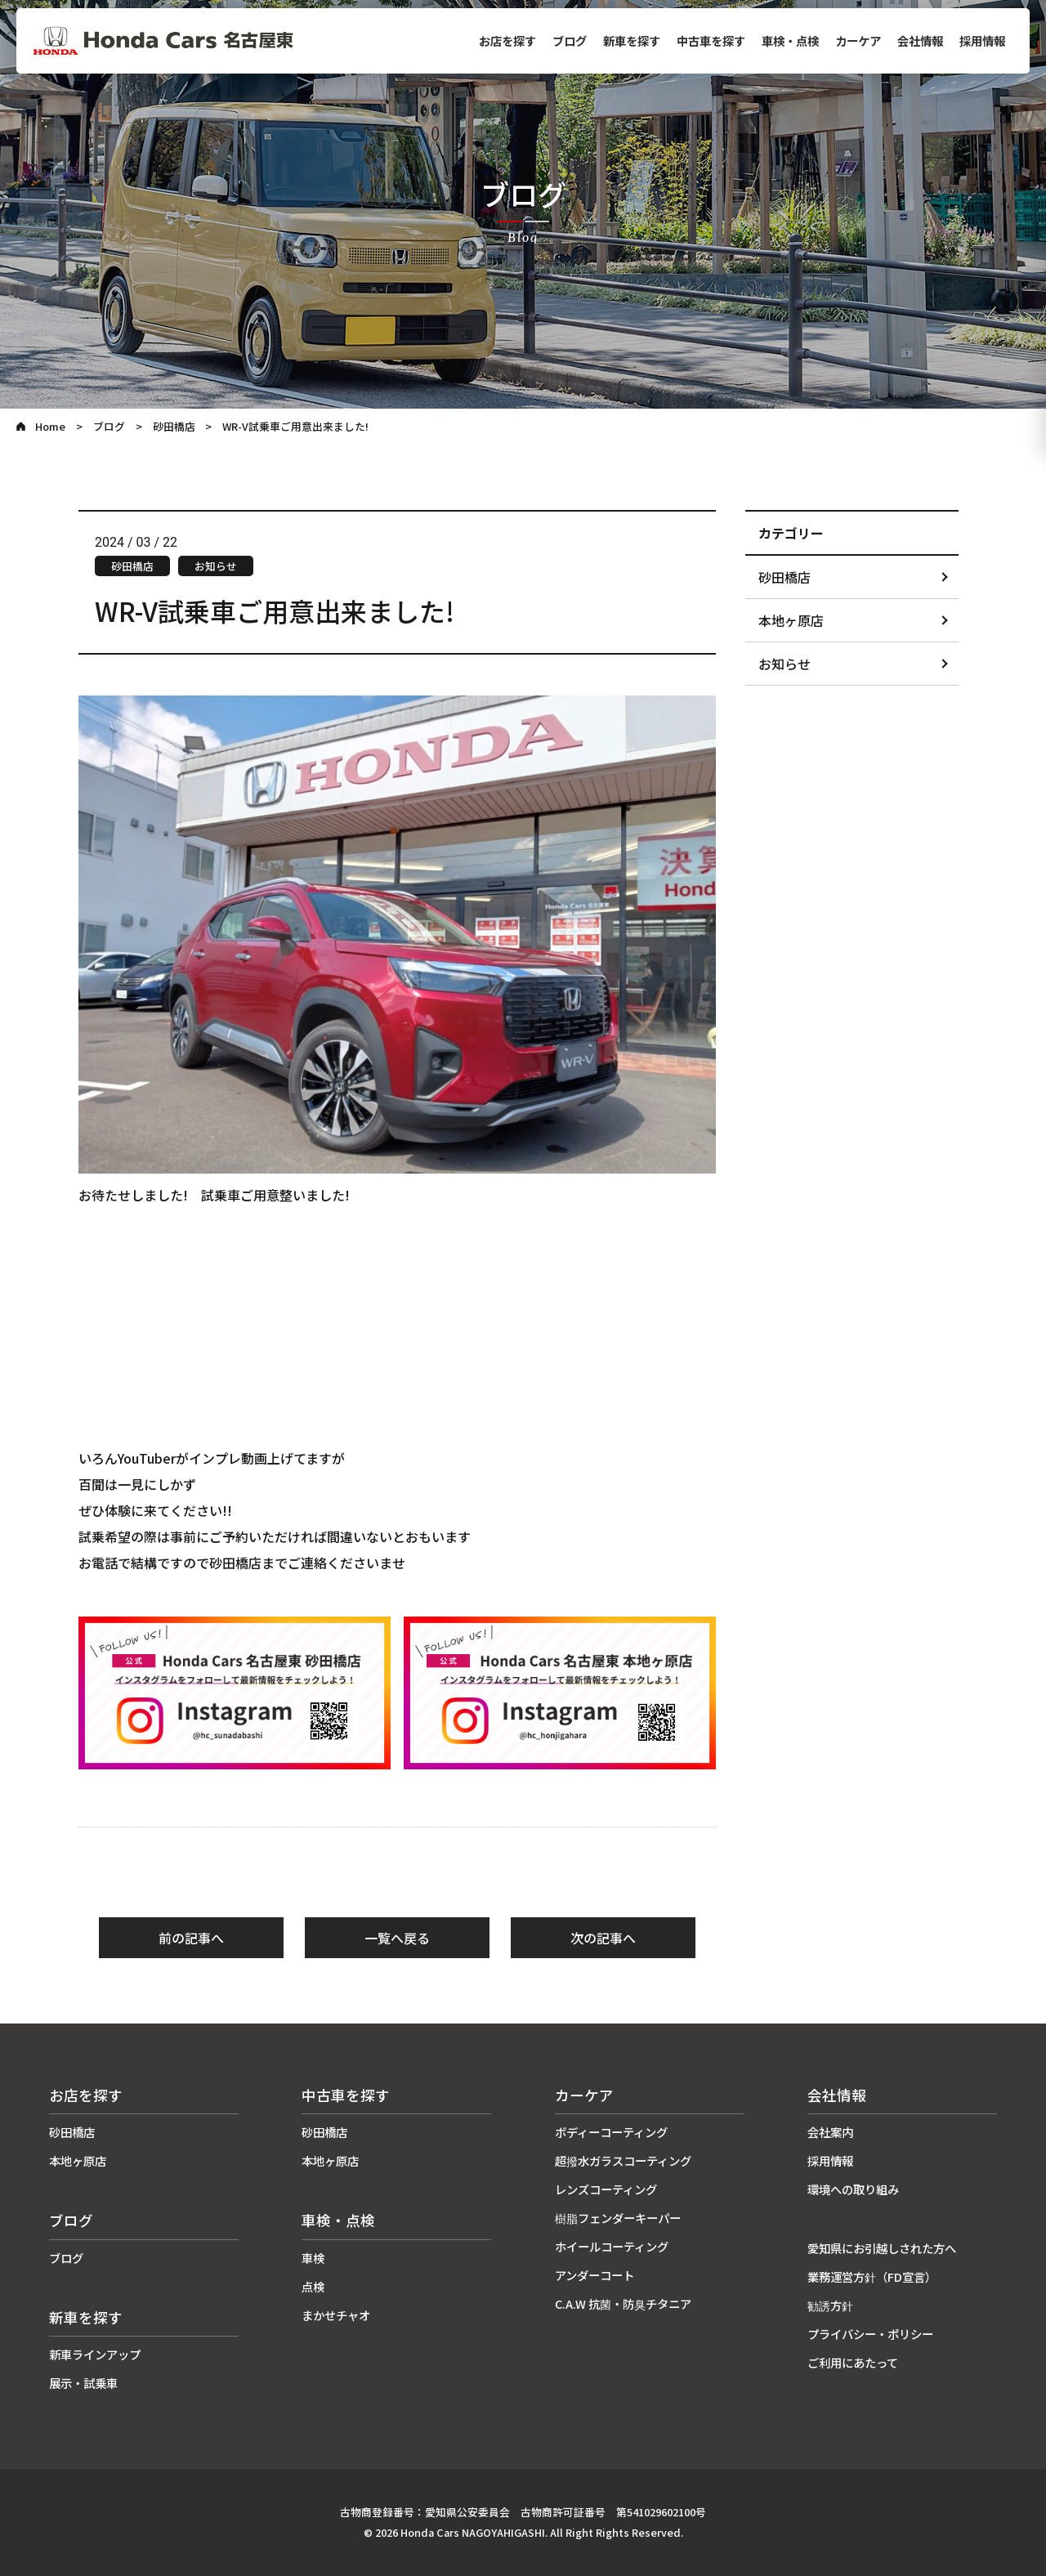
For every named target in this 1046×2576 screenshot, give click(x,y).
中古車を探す (711, 40)
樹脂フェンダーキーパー (618, 2217)
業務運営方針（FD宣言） (871, 2276)
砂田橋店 (174, 426)
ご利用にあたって (852, 2362)
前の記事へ (191, 1938)
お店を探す (507, 40)
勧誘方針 (830, 2305)
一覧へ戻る (397, 1938)
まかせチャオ (336, 2314)
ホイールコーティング (611, 2246)
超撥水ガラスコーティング (623, 2160)
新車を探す (631, 40)
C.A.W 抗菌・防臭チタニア (623, 2303)
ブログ (569, 40)
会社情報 (920, 40)
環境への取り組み (853, 2189)
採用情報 (982, 40)
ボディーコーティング (611, 2131)
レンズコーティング (606, 2189)
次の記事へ (603, 1938)
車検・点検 (790, 40)
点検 (313, 2286)
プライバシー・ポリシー (870, 2333)
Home (50, 426)
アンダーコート (594, 2274)
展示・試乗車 (83, 2382)
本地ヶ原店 (791, 620)
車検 (313, 2257)
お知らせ (784, 663)
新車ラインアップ (95, 2354)
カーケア (858, 40)
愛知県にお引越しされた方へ (881, 2247)
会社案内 (830, 2131)
